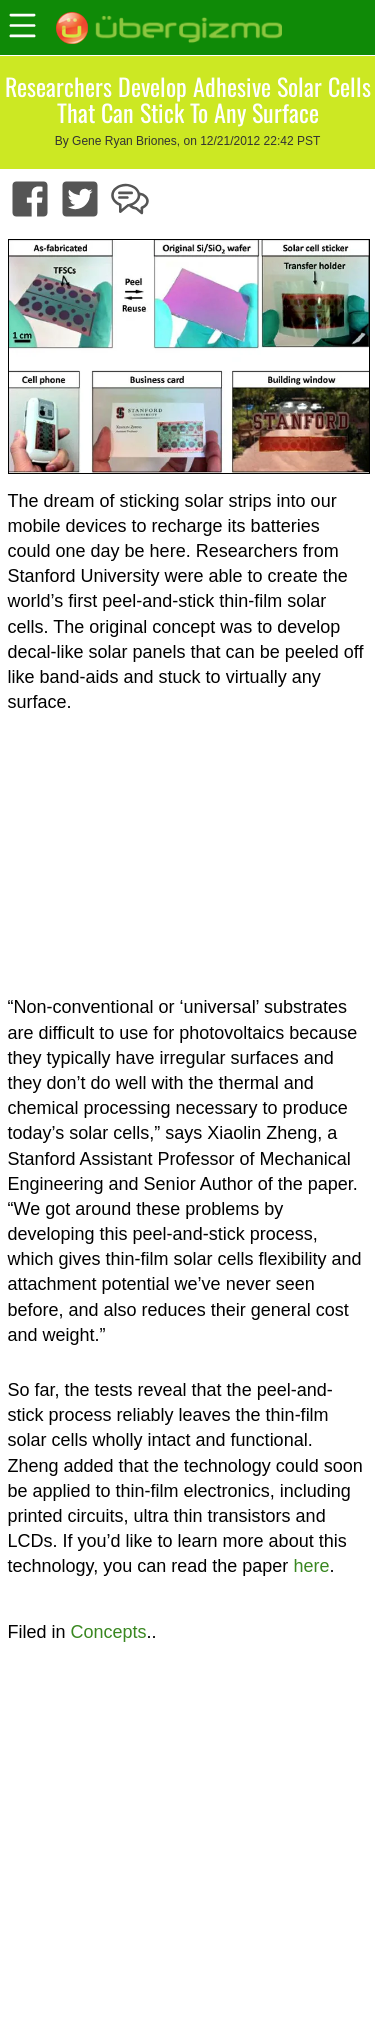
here (311, 1566)
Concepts (109, 1632)
